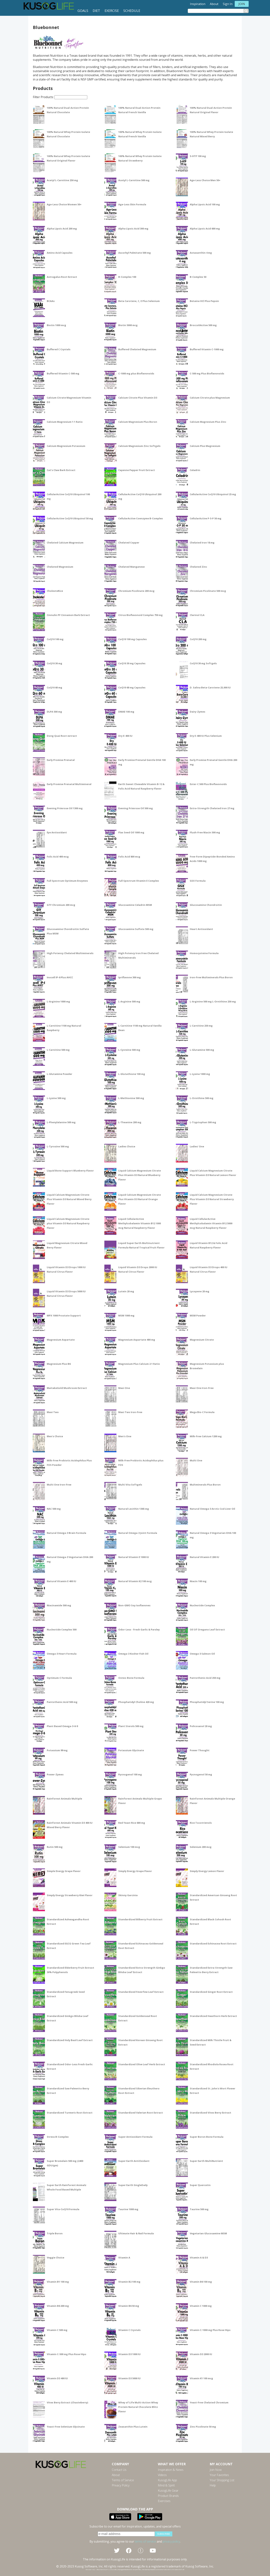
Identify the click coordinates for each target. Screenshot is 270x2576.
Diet (96, 10)
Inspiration (197, 4)
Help (213, 2485)
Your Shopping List (222, 2480)
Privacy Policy (120, 2485)
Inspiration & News (170, 2470)
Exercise (112, 10)
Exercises (164, 2501)
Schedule (131, 10)
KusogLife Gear (168, 2490)
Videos (162, 2475)
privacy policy (171, 2541)
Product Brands (168, 2496)
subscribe (163, 2534)
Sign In (227, 4)
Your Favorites (219, 2475)
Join (241, 4)
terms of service (145, 2541)
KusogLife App (167, 2480)
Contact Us (119, 2470)
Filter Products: (60, 97)
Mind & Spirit (166, 2485)
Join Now (216, 2470)
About (214, 4)
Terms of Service (123, 2480)
